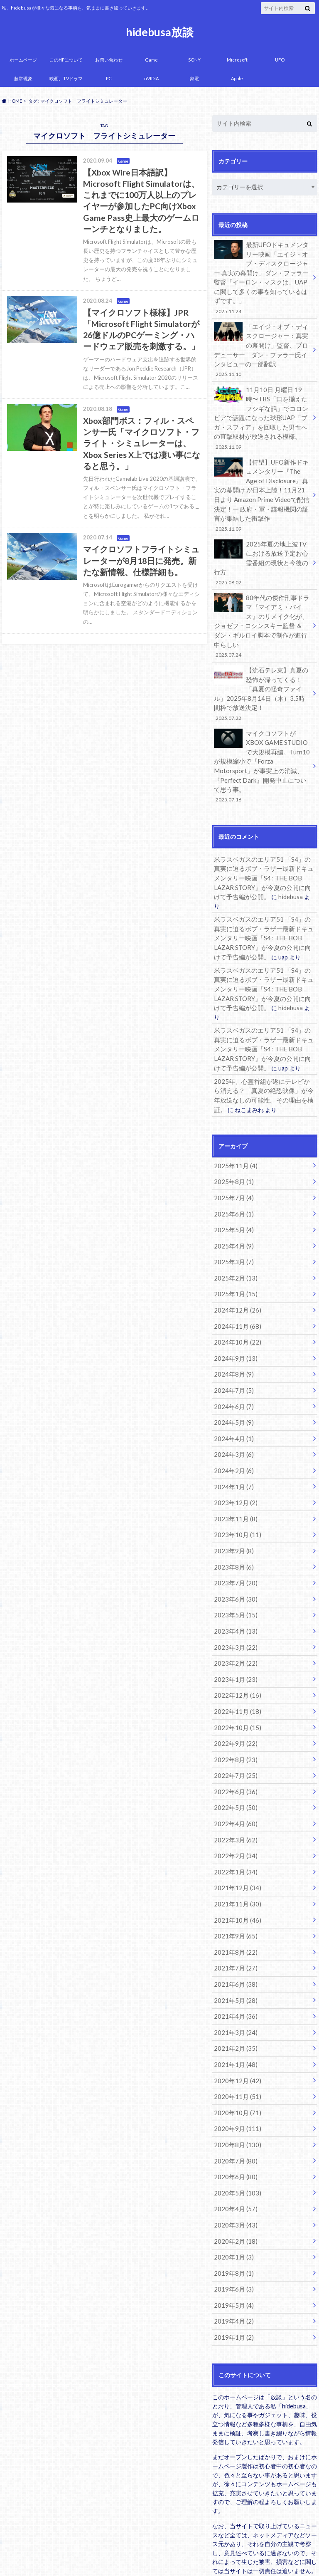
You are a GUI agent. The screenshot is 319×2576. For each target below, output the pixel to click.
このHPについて (66, 59)
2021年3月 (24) (233, 1916)
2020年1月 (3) (232, 2132)
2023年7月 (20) (233, 1486)
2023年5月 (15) (233, 1516)
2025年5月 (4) (232, 1147)
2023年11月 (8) (233, 1424)
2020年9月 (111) (235, 2008)
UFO (280, 59)
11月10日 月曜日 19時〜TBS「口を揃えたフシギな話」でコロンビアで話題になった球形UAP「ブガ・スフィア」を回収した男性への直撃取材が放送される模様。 (262, 410)
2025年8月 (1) (232, 1101)
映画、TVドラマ (66, 78)
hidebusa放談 (160, 32)
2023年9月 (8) (232, 1455)
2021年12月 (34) (235, 1778)
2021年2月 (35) (233, 1932)
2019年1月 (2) (232, 2209)
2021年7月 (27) (233, 1855)
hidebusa (257, 843)
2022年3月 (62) (233, 1732)
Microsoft (237, 59)
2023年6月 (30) (233, 1501)
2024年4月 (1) (232, 1347)
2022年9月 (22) (233, 1640)
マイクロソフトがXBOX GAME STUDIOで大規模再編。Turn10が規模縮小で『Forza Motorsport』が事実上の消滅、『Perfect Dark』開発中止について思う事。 (262, 721)
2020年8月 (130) (235, 2024)
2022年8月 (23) (233, 1655)
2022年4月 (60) (233, 1717)
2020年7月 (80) (233, 2039)
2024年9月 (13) (233, 1270)
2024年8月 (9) (232, 1286)
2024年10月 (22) (235, 1255)
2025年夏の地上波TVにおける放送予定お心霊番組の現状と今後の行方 (262, 545)
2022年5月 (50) (233, 1701)
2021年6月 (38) (233, 1870)
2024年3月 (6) (232, 1363)
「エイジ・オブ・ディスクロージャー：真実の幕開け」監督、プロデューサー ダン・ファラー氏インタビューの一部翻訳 (262, 345)
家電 (194, 78)
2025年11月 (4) (233, 1086)
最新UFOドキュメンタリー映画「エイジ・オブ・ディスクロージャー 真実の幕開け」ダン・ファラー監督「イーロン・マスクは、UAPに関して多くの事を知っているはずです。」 (262, 276)
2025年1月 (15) (233, 1209)
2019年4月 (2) (232, 2193)
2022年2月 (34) (233, 1747)
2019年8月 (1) (232, 2147)
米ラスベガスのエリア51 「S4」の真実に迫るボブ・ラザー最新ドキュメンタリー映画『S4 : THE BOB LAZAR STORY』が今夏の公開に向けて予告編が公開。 (264, 825)
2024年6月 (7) (232, 1316)
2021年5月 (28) (233, 1886)
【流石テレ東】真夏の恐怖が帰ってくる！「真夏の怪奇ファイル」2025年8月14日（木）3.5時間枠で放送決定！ (262, 656)
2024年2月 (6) (232, 1378)
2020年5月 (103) (235, 2070)
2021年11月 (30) (235, 1793)
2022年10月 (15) (235, 1624)
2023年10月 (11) (235, 1440)
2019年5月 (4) (232, 2178)
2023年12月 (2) (233, 1409)
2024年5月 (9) (232, 1332)
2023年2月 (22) (233, 1563)
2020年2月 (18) (233, 2116)
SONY (194, 59)
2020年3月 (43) (233, 2101)
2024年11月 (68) (235, 1240)
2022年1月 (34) (233, 1763)
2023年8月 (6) (232, 1470)
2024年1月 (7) (232, 1393)
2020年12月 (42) (235, 1962)
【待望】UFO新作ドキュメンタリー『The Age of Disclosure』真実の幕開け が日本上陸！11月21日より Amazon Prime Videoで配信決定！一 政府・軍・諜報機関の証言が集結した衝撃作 (262, 484)
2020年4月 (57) (233, 2085)
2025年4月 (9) (232, 1163)
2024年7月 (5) (232, 1301)
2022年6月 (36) (233, 1686)
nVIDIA (151, 78)
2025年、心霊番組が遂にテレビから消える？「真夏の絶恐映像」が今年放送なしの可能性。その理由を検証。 (264, 1012)
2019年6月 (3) (232, 2162)
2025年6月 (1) (232, 1132)
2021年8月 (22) (233, 1840)
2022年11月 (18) (235, 1609)
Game (151, 59)
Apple (237, 78)
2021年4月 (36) (233, 1901)
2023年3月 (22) (233, 1547)
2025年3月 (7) (232, 1178)
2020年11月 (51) (235, 1978)
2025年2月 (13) (233, 1193)
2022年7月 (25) (233, 1670)
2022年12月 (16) (235, 1593)
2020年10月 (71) (235, 1993)
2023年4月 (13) (233, 1532)
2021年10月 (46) (235, 1809)
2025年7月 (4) (232, 1116)
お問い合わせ (109, 59)
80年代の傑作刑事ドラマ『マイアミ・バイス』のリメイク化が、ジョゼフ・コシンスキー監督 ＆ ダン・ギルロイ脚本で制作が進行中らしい (262, 596)
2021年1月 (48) (233, 1947)
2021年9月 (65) (233, 1824)
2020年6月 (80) (233, 2055)
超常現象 (23, 78)
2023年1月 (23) (233, 1578)
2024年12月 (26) (235, 1224)
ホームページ (23, 59)
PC (109, 78)
